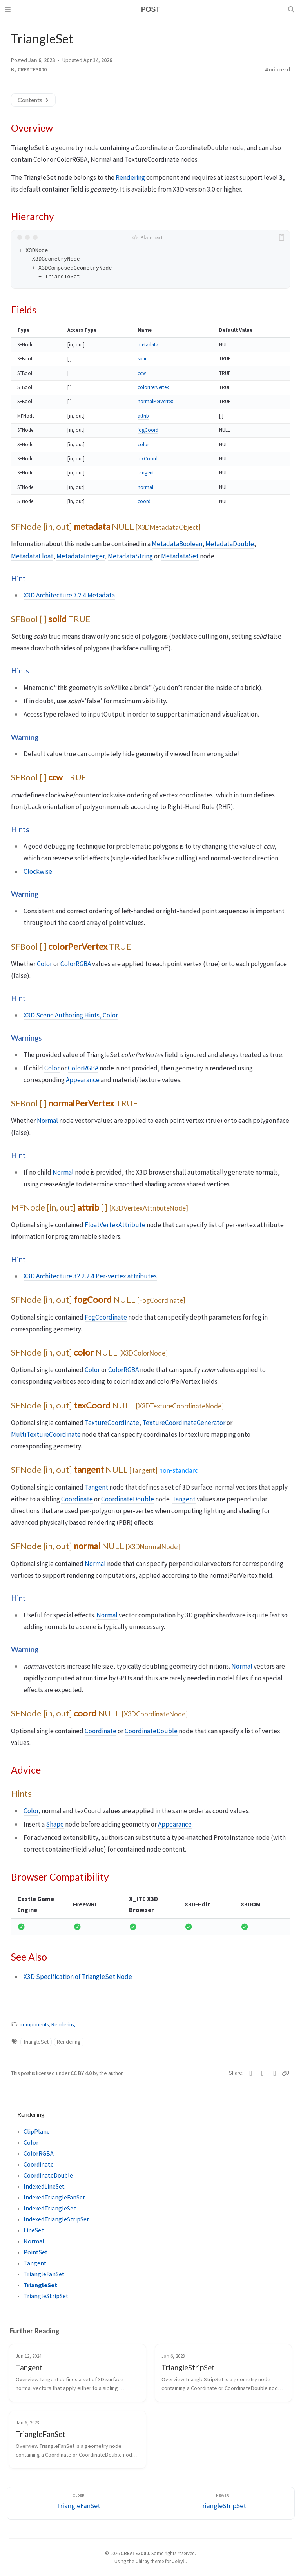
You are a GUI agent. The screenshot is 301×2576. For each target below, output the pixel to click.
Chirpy (142, 2561)
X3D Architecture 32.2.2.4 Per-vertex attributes (90, 1276)
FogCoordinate (106, 1317)
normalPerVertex (155, 401)
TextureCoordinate (112, 1422)
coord (144, 501)
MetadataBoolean (177, 543)
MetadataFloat (32, 556)
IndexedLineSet (44, 2186)
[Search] (292, 9)
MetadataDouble (229, 543)
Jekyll (179, 2561)
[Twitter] (251, 2073)
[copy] (283, 237)
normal (145, 487)
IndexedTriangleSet (50, 2208)
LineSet (34, 2230)
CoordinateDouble (127, 1499)
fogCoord (148, 430)
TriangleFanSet (44, 2274)
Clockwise (38, 871)
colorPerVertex (153, 387)
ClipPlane (37, 2131)
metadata (148, 344)
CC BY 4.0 (82, 2073)
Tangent (96, 1487)
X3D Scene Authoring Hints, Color (71, 1015)
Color (44, 963)
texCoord (148, 458)
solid (143, 358)
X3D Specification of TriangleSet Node (78, 1976)
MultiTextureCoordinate (46, 1434)
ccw (142, 373)
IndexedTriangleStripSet (56, 2219)
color (143, 444)
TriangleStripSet (46, 2296)
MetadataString (130, 556)
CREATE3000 (32, 69)
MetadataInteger (80, 556)
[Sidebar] (9, 9)
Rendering (130, 177)
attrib (143, 416)
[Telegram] (274, 2073)
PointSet (36, 2252)
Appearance (83, 1079)
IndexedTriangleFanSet (54, 2197)
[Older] (79, 2503)
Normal (47, 1120)
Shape (55, 1824)
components (34, 2024)
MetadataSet (180, 556)
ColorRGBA (75, 963)
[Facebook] (262, 2073)
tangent (146, 472)
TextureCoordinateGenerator (183, 1422)
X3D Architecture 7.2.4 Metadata (69, 595)
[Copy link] (286, 2073)
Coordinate (77, 1499)
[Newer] (222, 2503)
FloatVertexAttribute (115, 1224)
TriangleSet (36, 2041)
